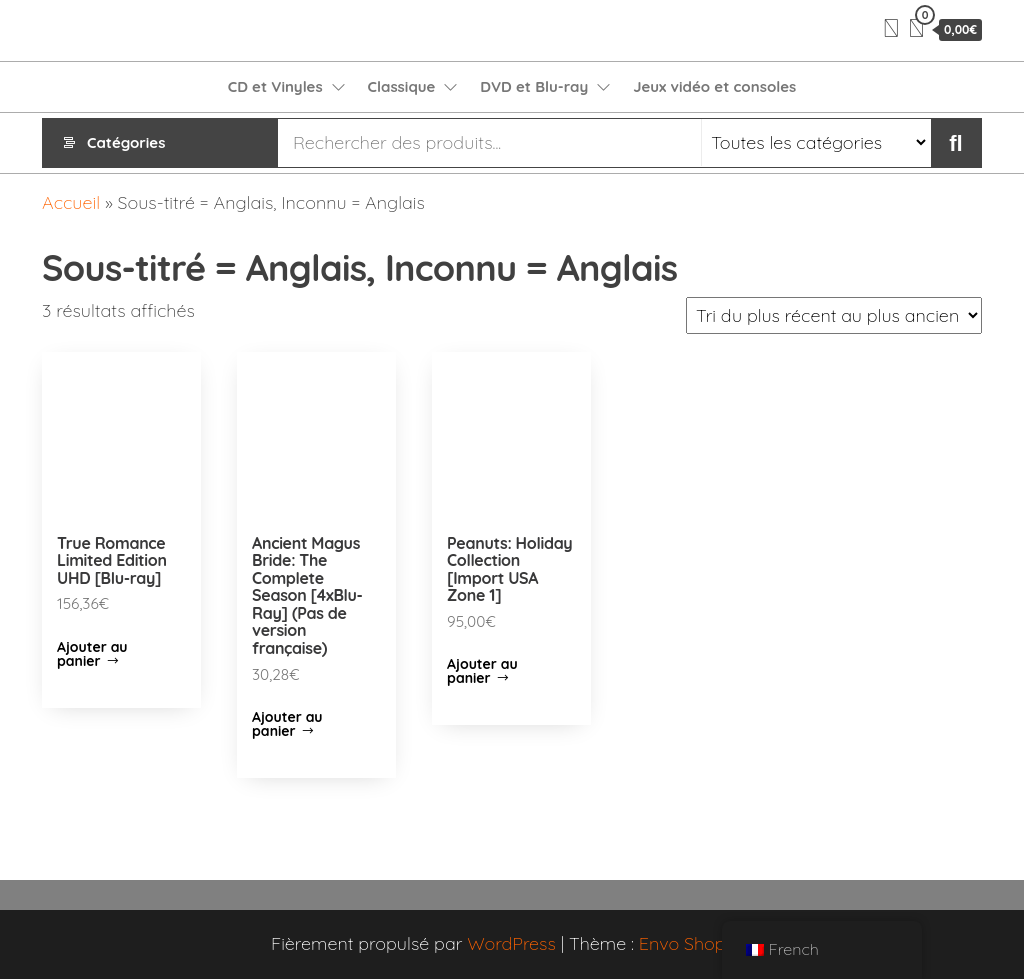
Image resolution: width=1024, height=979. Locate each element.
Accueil (71, 202)
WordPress (511, 943)
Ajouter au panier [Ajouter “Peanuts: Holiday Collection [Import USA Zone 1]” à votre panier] (482, 671)
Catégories (126, 142)
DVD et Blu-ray (534, 86)
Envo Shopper (696, 943)
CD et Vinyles (275, 86)
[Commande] (834, 315)
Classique (402, 86)
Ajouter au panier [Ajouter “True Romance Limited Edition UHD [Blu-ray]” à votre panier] (92, 654)
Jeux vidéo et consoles (714, 86)
